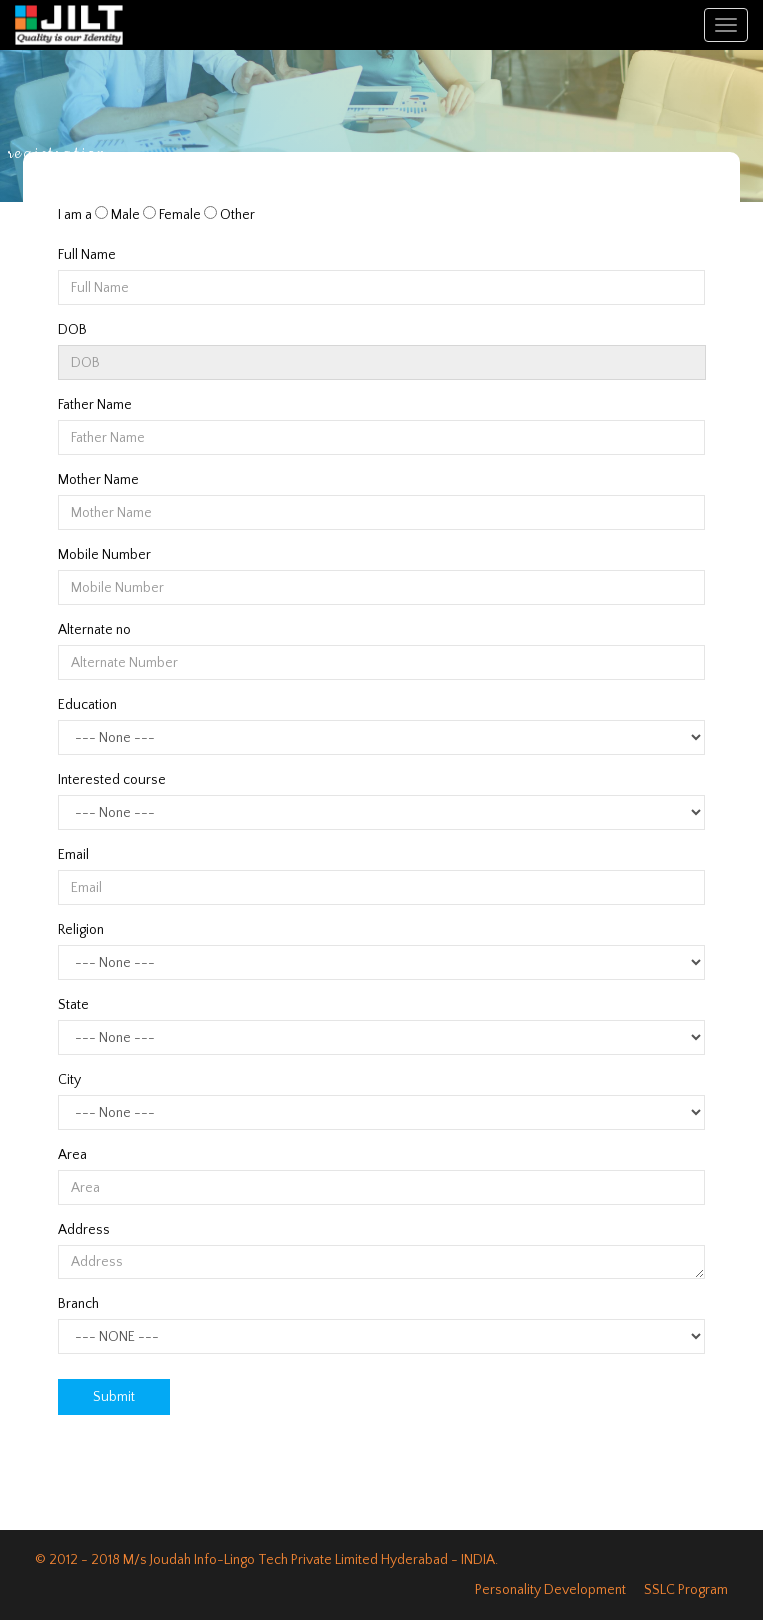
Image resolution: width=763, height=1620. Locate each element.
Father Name (95, 405)
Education (87, 705)
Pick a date (686, 363)
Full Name (87, 255)
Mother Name (98, 480)
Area (72, 1155)
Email (73, 855)
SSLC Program (686, 1590)
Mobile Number (104, 555)
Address (84, 1230)
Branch (78, 1304)
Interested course (112, 780)
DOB (72, 330)
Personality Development (550, 1590)
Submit (114, 1397)
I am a (75, 215)
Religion (81, 930)
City (69, 1080)
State (73, 1005)
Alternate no (94, 630)
